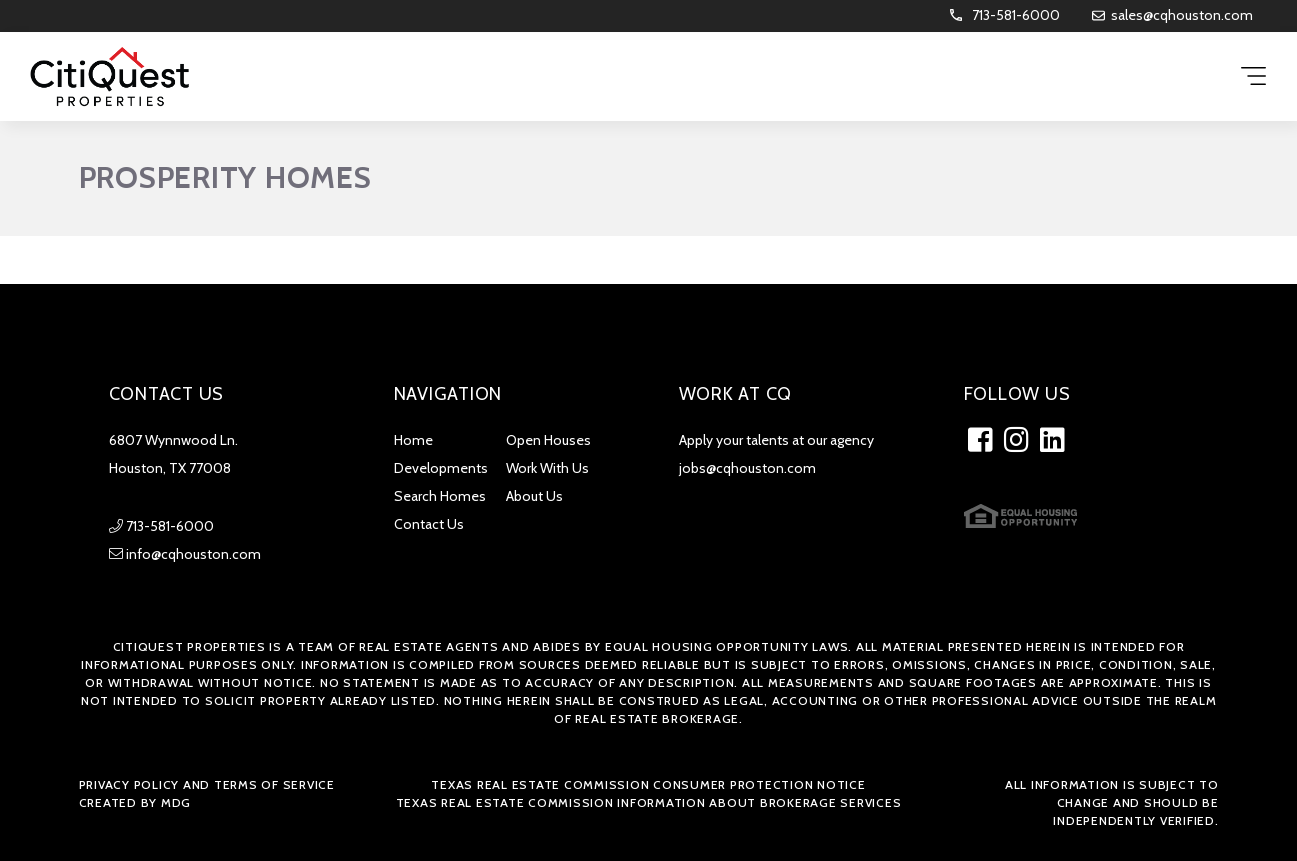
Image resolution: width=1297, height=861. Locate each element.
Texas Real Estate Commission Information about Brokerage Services (649, 802)
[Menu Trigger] (1253, 77)
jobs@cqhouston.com (747, 468)
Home (413, 440)
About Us (534, 496)
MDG (176, 802)
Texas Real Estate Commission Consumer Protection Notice (648, 784)
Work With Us (547, 468)
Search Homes (440, 496)
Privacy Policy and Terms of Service (207, 784)
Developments (441, 468)
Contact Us (429, 524)
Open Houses (548, 440)
